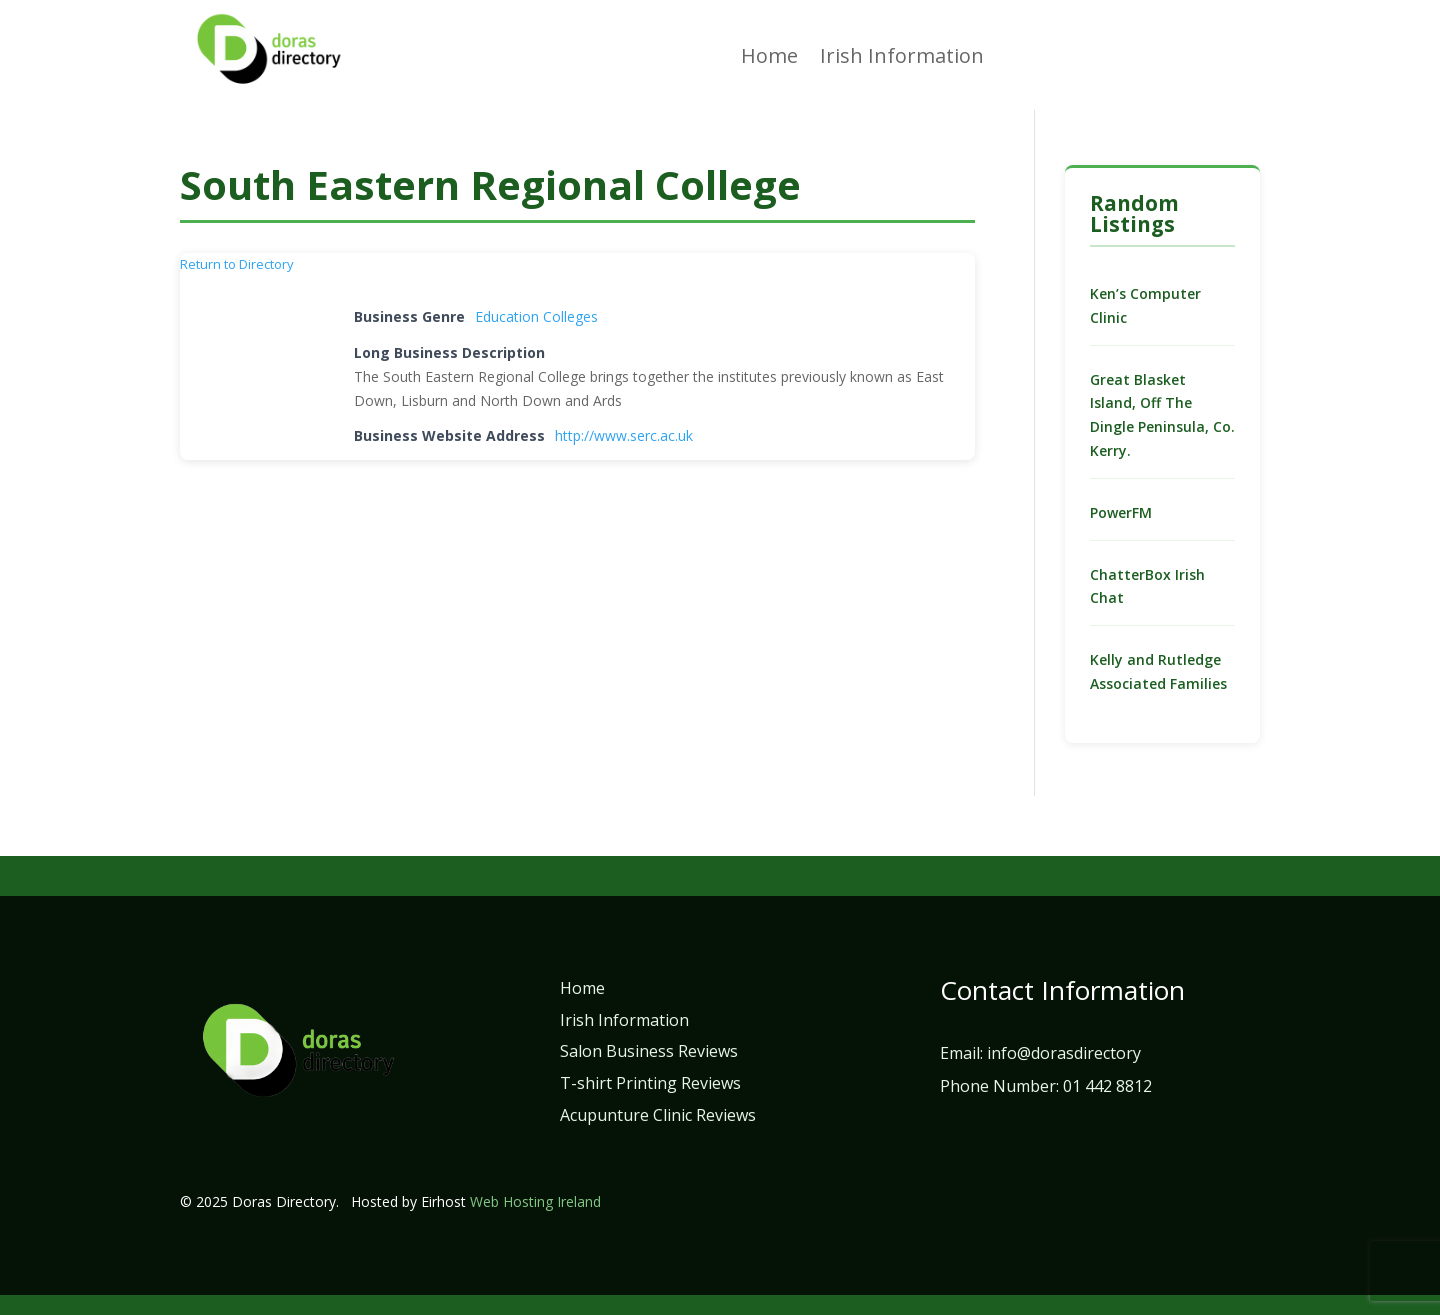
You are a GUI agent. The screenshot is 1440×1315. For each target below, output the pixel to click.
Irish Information (902, 59)
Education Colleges (536, 316)
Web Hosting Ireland (535, 1201)
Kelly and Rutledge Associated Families (1158, 671)
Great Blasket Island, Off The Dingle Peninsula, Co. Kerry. (1162, 415)
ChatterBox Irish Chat (1147, 586)
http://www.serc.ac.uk (624, 435)
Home (769, 59)
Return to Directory (237, 264)
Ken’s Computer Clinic (1145, 305)
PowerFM (1121, 512)
